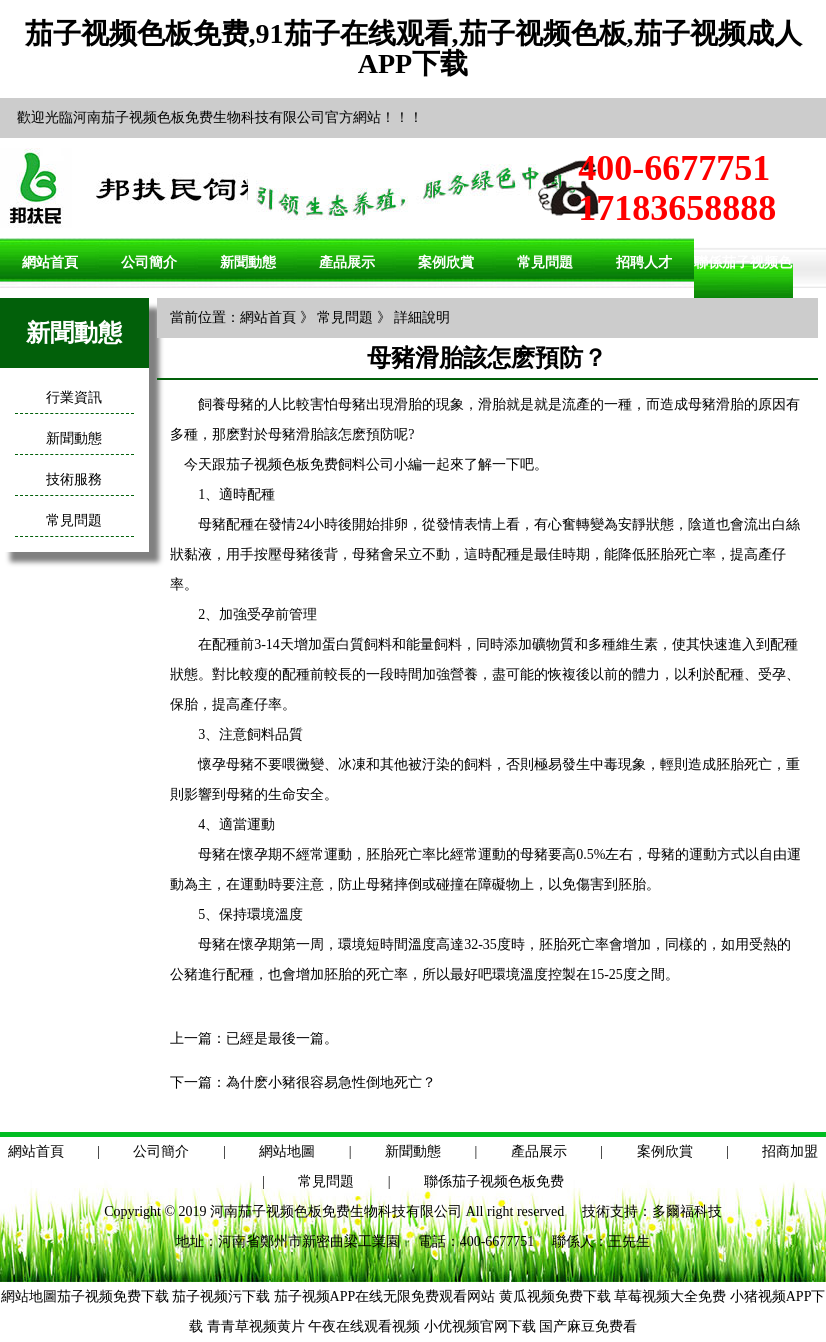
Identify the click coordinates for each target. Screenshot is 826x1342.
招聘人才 (644, 262)
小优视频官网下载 (480, 1326)
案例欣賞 (446, 262)
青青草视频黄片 (256, 1326)
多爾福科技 (687, 1211)
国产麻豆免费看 (588, 1326)
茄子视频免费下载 (113, 1296)
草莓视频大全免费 (670, 1296)
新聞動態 (248, 262)
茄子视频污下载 (221, 1296)
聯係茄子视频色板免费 (494, 1181)
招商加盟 (790, 1151)
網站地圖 (287, 1151)
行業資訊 (74, 397)
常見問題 (545, 262)
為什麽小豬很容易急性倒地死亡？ (331, 1082)
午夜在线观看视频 (364, 1326)
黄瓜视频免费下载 (555, 1296)
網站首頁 (50, 262)
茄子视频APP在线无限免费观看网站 (385, 1296)
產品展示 (347, 262)
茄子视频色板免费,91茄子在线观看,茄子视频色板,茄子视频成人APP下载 (413, 48)
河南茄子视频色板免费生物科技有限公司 (336, 1211)
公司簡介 (149, 262)
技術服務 (74, 479)
